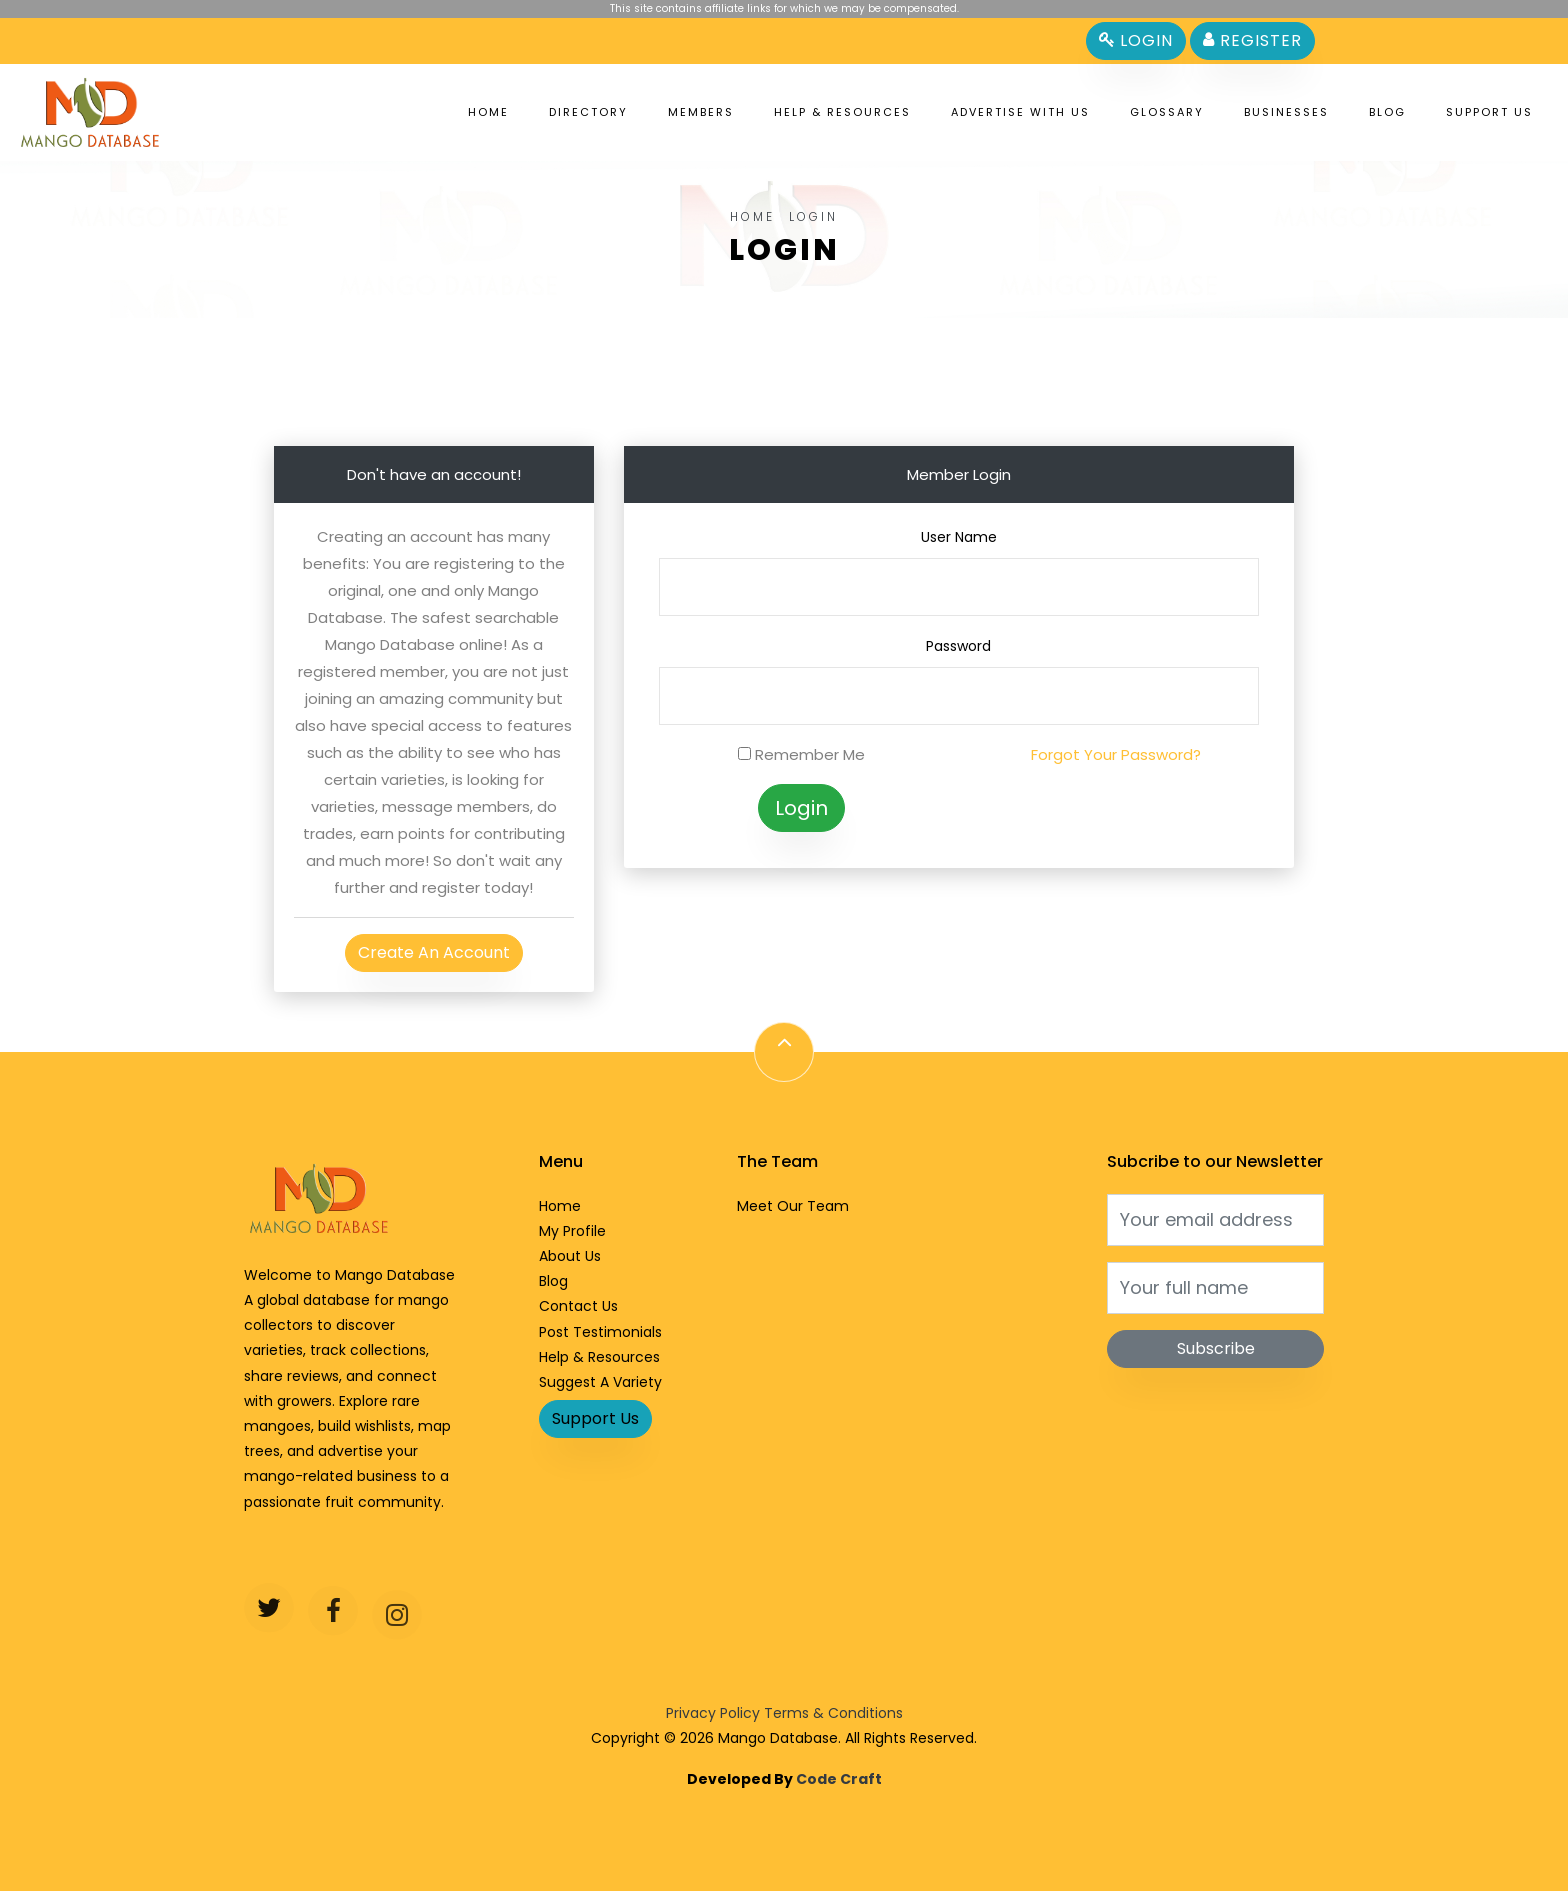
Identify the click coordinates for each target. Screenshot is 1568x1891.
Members (701, 112)
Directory (588, 112)
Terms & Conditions (833, 1713)
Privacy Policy (713, 1713)
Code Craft (839, 1779)
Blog (1387, 112)
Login (1136, 40)
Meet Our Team (793, 1206)
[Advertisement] (784, 363)
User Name (959, 537)
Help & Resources (842, 112)
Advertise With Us (1020, 112)
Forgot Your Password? (1116, 754)
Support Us (1489, 112)
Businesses (1286, 112)
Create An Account (434, 952)
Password (958, 646)
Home (488, 112)
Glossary (1167, 112)
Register (1252, 40)
